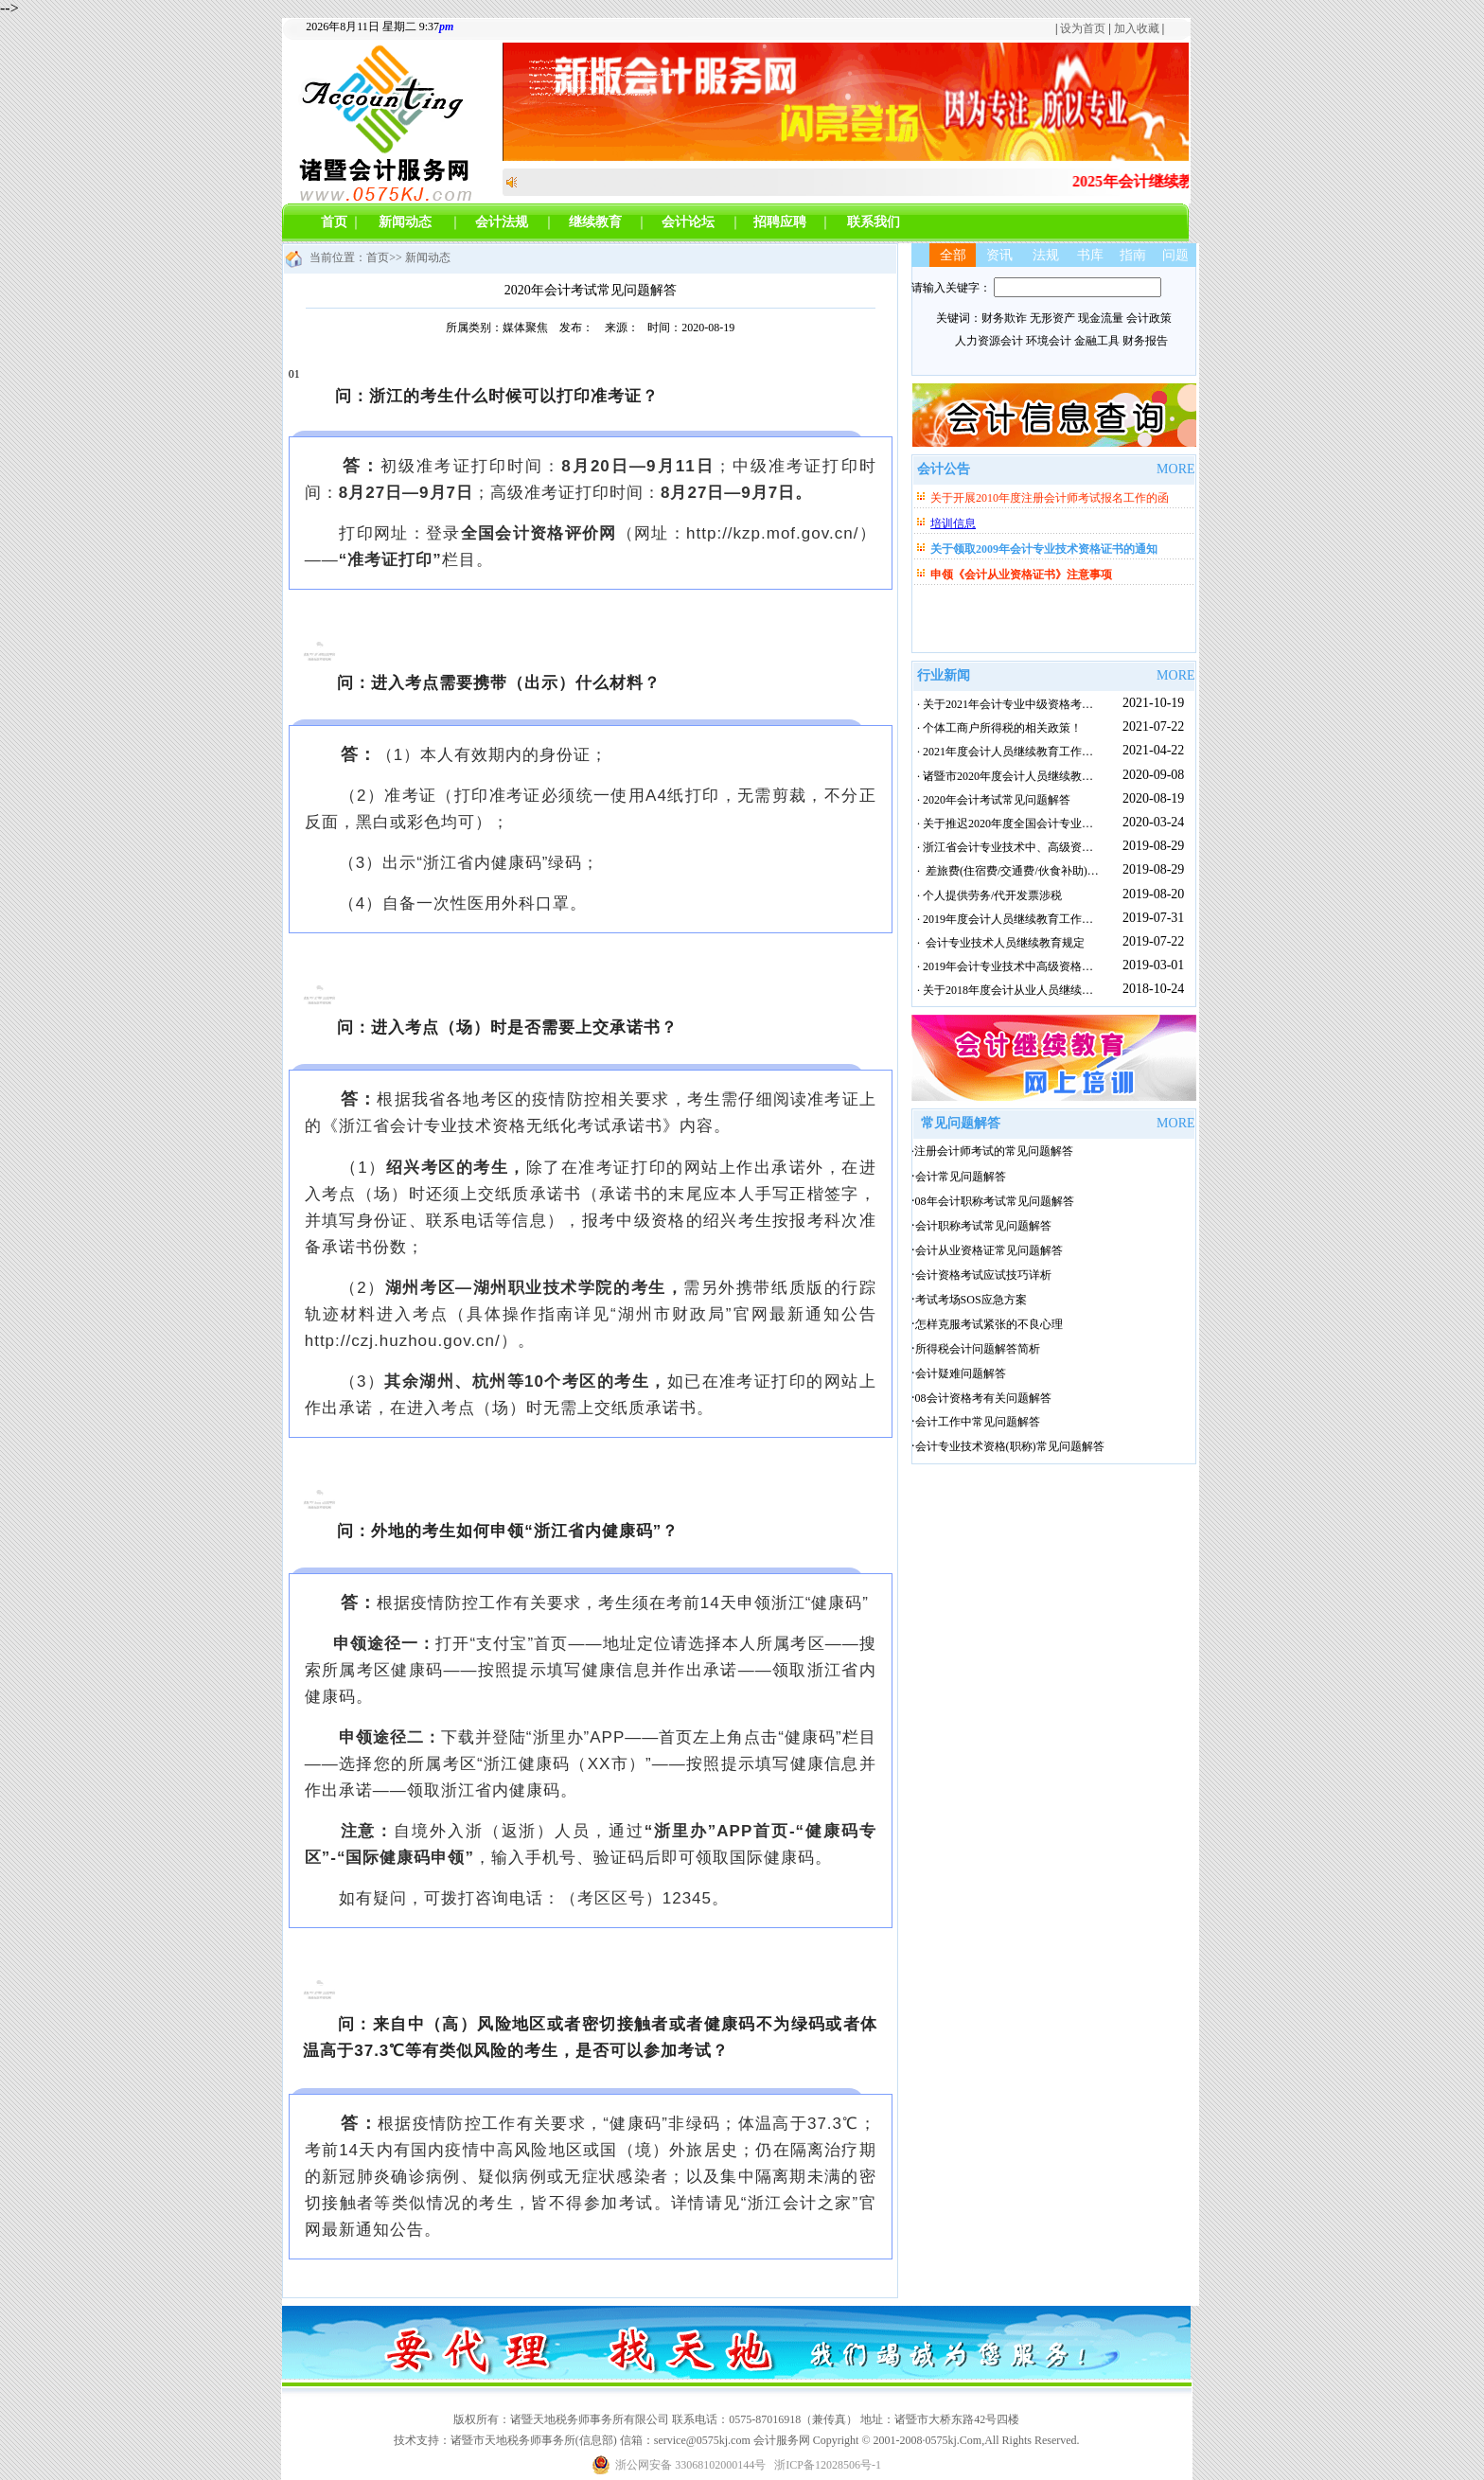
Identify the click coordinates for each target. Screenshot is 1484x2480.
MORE (1175, 469)
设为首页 (1082, 28)
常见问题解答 (960, 1123)
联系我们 (873, 222)
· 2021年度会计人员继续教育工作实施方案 (1019, 751)
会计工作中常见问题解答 (977, 1421)
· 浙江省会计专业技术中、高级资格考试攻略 (1025, 847)
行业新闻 (943, 675)
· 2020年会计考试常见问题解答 (990, 799)
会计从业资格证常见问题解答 (989, 1250)
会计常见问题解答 (960, 1176)
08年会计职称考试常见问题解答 (994, 1201)
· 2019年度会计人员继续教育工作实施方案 (1019, 919)
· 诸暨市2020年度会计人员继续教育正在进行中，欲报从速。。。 (1076, 776)
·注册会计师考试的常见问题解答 (992, 1151)
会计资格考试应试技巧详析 (983, 1275)
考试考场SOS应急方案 (971, 1299)
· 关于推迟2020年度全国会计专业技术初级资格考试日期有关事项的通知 (1093, 823)
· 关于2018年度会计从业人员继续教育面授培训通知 (1042, 990)
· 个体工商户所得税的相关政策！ (996, 728)
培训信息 (953, 523)
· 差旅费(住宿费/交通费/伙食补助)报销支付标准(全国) (1048, 870)
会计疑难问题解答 (960, 1373)
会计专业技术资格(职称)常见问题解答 (1009, 1446)
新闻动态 (405, 222)
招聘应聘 (779, 222)
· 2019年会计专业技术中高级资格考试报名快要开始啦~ (1051, 966)
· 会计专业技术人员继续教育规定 (998, 942)
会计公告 (943, 469)
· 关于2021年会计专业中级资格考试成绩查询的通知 (1042, 704)
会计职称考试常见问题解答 (983, 1225)
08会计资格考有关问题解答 (983, 1398)
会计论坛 (688, 222)
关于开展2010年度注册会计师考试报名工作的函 (1049, 498)
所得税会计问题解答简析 (977, 1348)
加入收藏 (1136, 28)
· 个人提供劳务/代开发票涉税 (986, 895)
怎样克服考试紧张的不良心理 (989, 1324)
